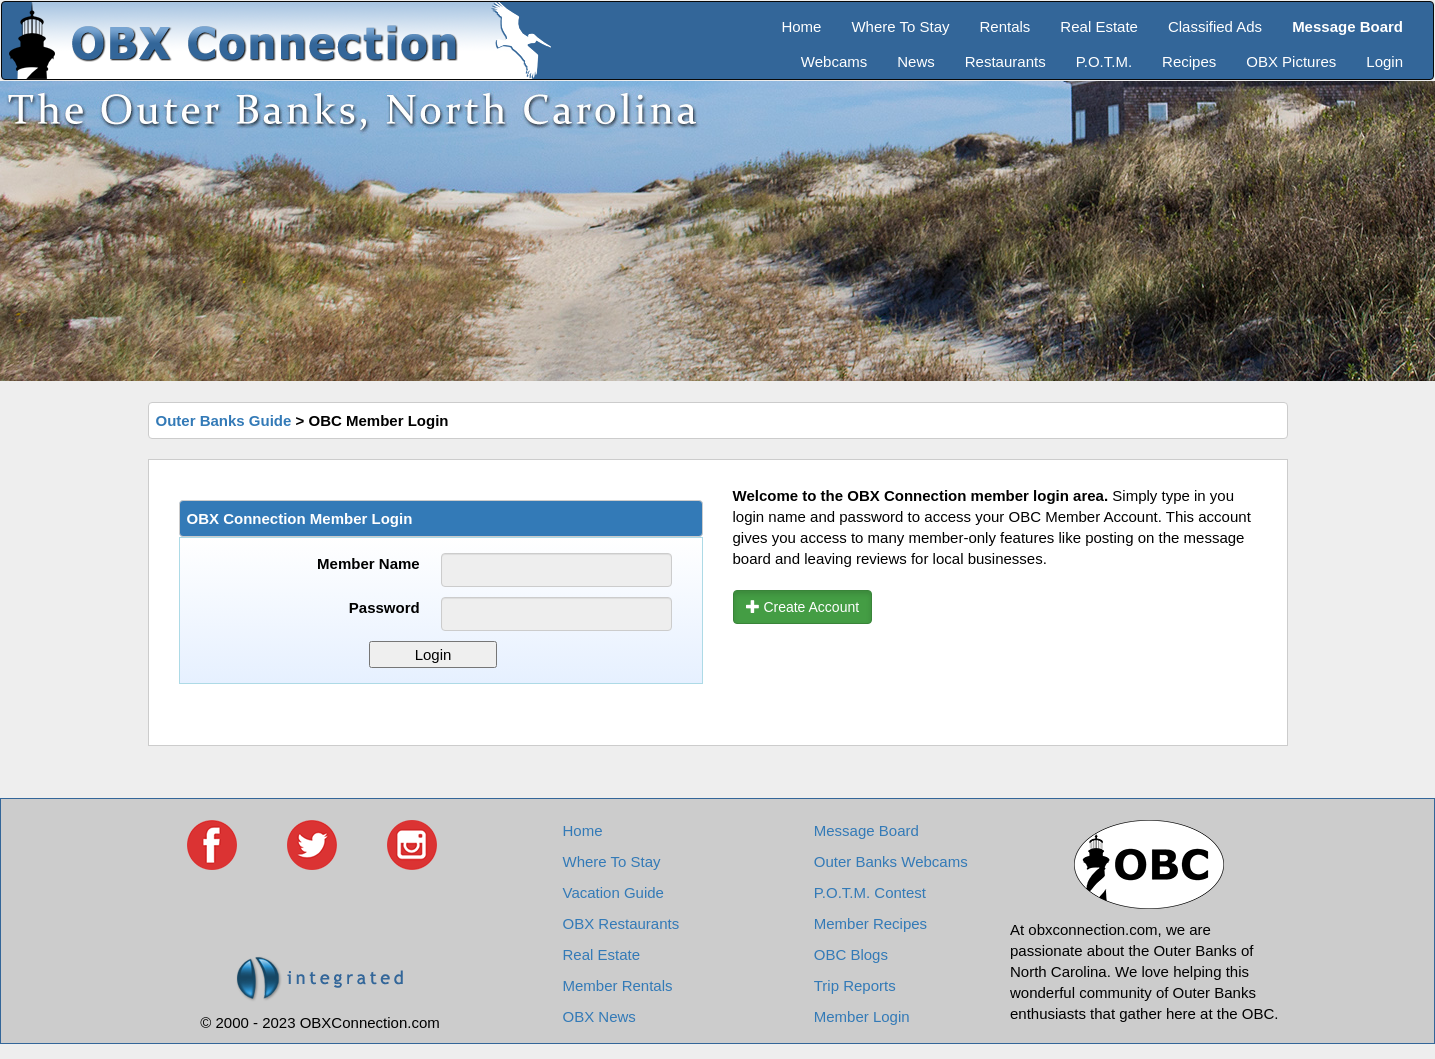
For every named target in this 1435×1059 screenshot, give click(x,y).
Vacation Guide (613, 892)
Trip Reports (855, 985)
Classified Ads (1215, 26)
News (916, 61)
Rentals (1005, 26)
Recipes (1189, 61)
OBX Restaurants (621, 923)
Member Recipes (870, 923)
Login (1384, 61)
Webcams (834, 61)
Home (801, 26)
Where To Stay (900, 26)
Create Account (803, 607)
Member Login (862, 1016)
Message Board (866, 830)
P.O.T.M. (1104, 61)
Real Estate (1099, 26)
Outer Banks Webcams (891, 861)
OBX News (599, 1016)
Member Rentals (618, 985)
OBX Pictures (1291, 61)
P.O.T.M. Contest (870, 892)
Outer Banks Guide (224, 420)
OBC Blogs (851, 954)
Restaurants (1005, 61)
